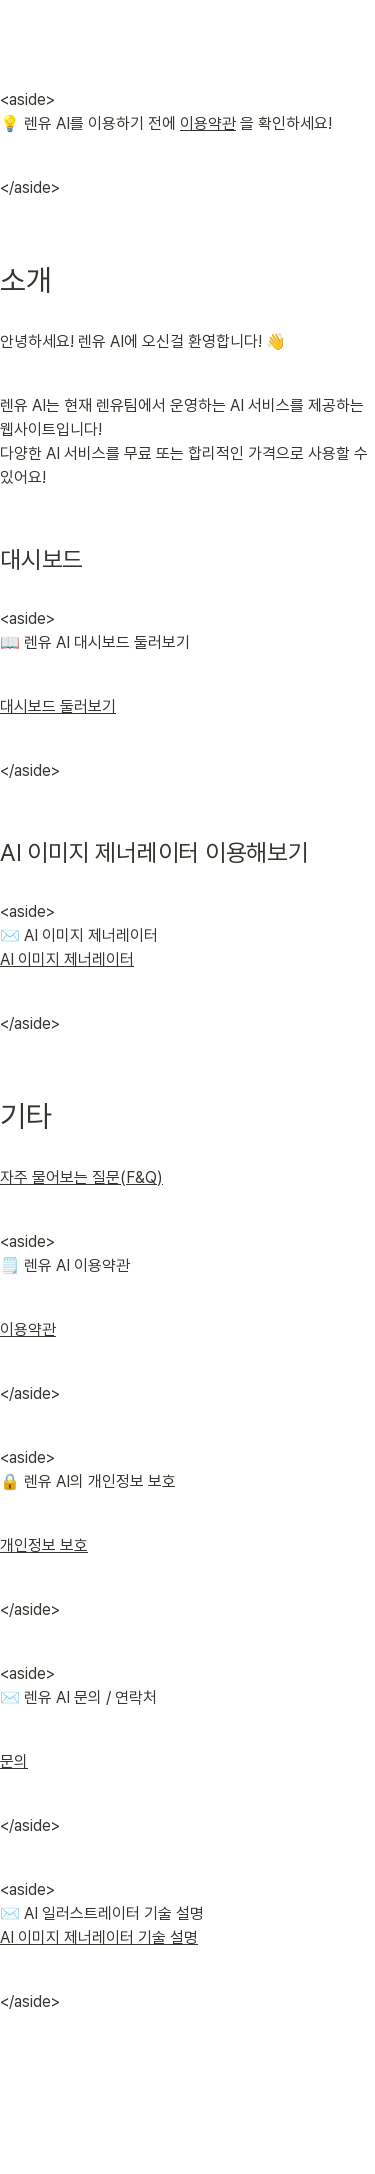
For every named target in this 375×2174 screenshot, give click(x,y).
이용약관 (208, 123)
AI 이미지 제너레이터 (67, 959)
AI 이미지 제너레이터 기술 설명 (99, 1937)
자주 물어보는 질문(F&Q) (81, 1177)
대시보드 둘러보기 (58, 706)
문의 (14, 1761)
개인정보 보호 (44, 1545)
